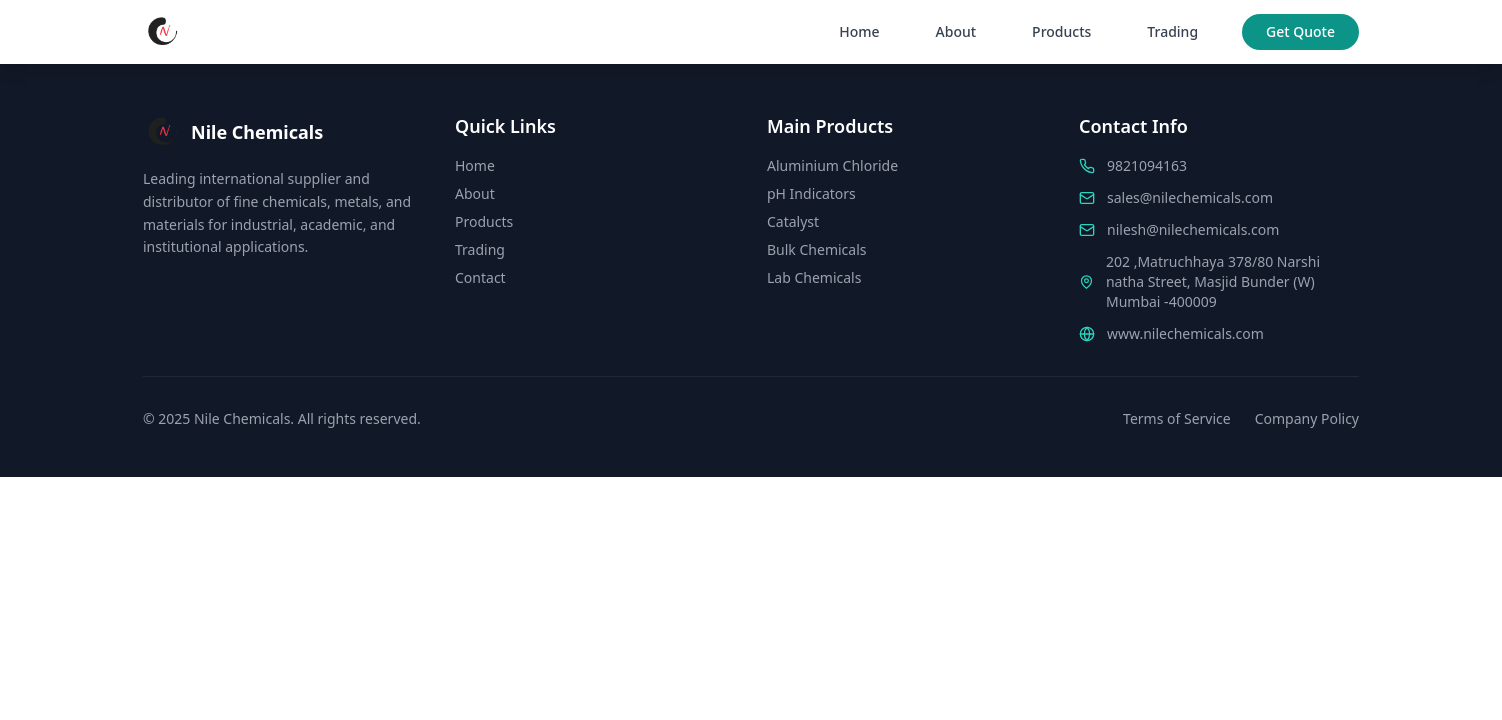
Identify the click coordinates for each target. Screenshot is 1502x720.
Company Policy (1307, 418)
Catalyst (793, 221)
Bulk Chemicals (816, 249)
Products (1061, 31)
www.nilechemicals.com (1185, 333)
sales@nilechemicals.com (1190, 197)
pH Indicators (811, 193)
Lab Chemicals (814, 277)
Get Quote (1300, 31)
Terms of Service (1177, 418)
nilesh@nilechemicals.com (1193, 229)
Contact (480, 277)
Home (859, 31)
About (956, 31)
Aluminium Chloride (832, 165)
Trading (1172, 31)
